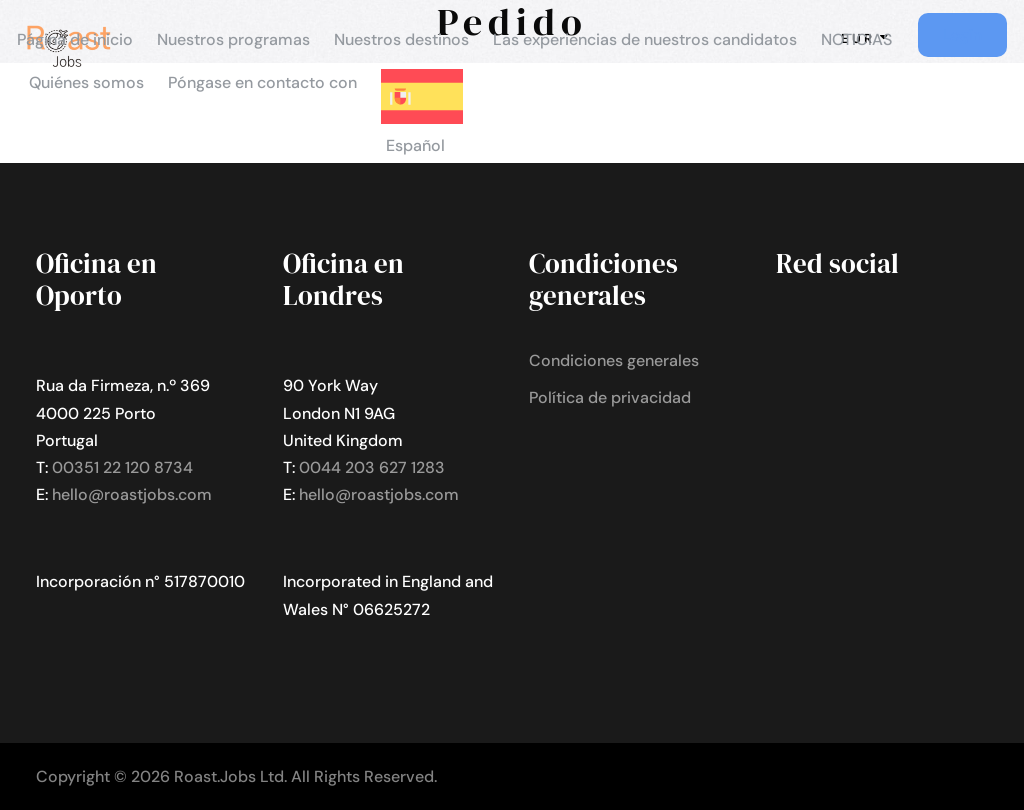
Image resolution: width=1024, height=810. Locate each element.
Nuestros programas (233, 39)
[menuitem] (422, 122)
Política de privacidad (610, 397)
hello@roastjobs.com (132, 494)
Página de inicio (75, 39)
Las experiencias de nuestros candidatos (645, 39)
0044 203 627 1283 (372, 467)
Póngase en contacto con (262, 82)
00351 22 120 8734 (122, 467)
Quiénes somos (86, 82)
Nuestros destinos (401, 39)
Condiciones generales (614, 360)
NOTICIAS (856, 39)
